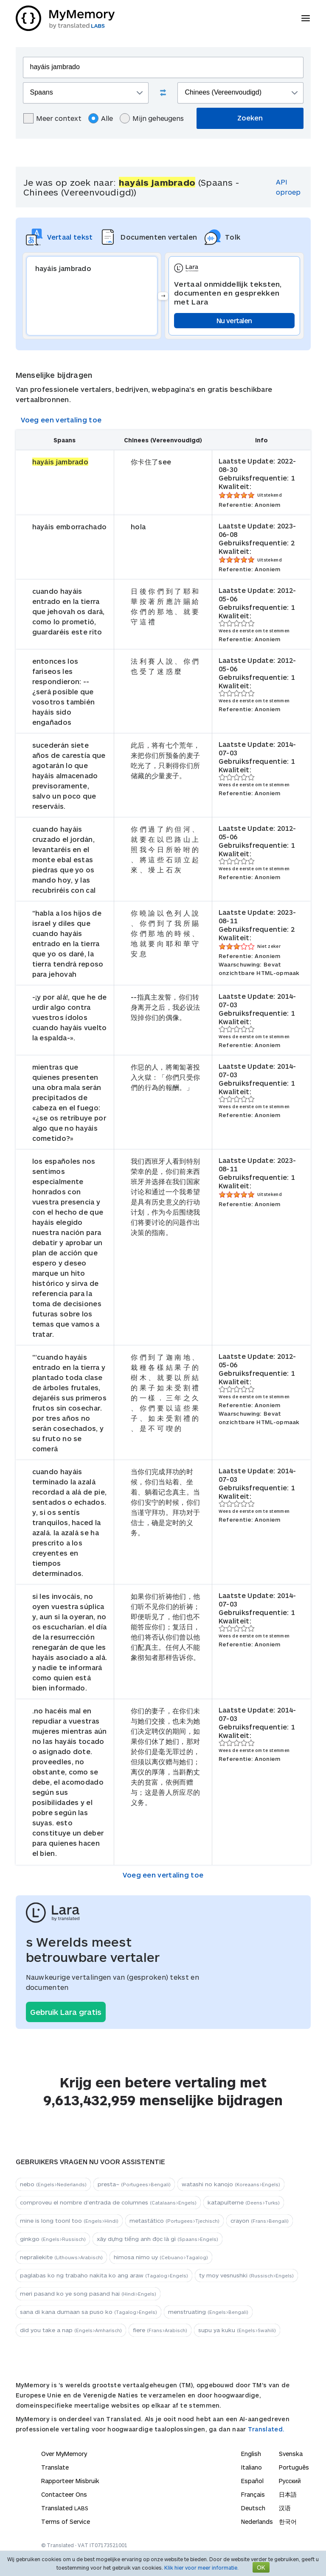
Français (253, 2494)
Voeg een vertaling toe (61, 420)
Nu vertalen (234, 320)
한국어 (288, 2521)
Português (294, 2467)
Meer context (52, 118)
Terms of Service (65, 2521)
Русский (290, 2480)
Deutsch (253, 2508)
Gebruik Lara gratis (65, 2012)
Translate (55, 2467)
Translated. (266, 2429)
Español (252, 2480)
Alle (100, 118)
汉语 (285, 2508)
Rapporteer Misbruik (70, 2480)
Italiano (251, 2467)
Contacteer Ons (64, 2494)
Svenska (291, 2453)
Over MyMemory (64, 2453)
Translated (64, 2508)
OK (261, 2567)
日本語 (288, 2494)
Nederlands (257, 2521)
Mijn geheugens (152, 118)
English (251, 2453)
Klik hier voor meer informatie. (201, 2567)
